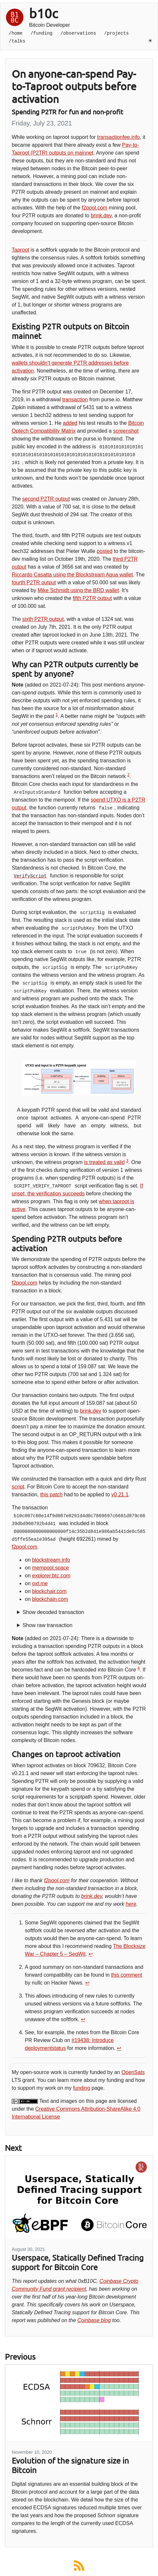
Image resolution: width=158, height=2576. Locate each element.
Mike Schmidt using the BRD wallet (78, 590)
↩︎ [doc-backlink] (90, 1954)
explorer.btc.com (51, 1575)
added (70, 423)
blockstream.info (51, 1560)
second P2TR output (46, 499)
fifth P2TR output (92, 598)
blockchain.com (50, 1599)
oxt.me (40, 1583)
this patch (51, 1494)
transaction (75, 399)
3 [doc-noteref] (127, 1160)
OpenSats (133, 2072)
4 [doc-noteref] (138, 1668)
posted (104, 551)
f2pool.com (94, 207)
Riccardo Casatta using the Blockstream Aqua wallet (72, 574)
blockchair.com (49, 1591)
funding (81, 2088)
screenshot (125, 431)
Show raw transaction (47, 1625)
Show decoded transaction (53, 1612)
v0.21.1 (119, 1494)
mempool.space (50, 1568)
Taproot (20, 250)
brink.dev (101, 215)
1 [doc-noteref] (56, 714)
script (18, 1486)
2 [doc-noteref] (128, 775)
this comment (126, 1975)
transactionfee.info (118, 137)
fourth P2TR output (34, 582)
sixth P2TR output (43, 619)
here (131, 1904)
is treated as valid (104, 1162)
